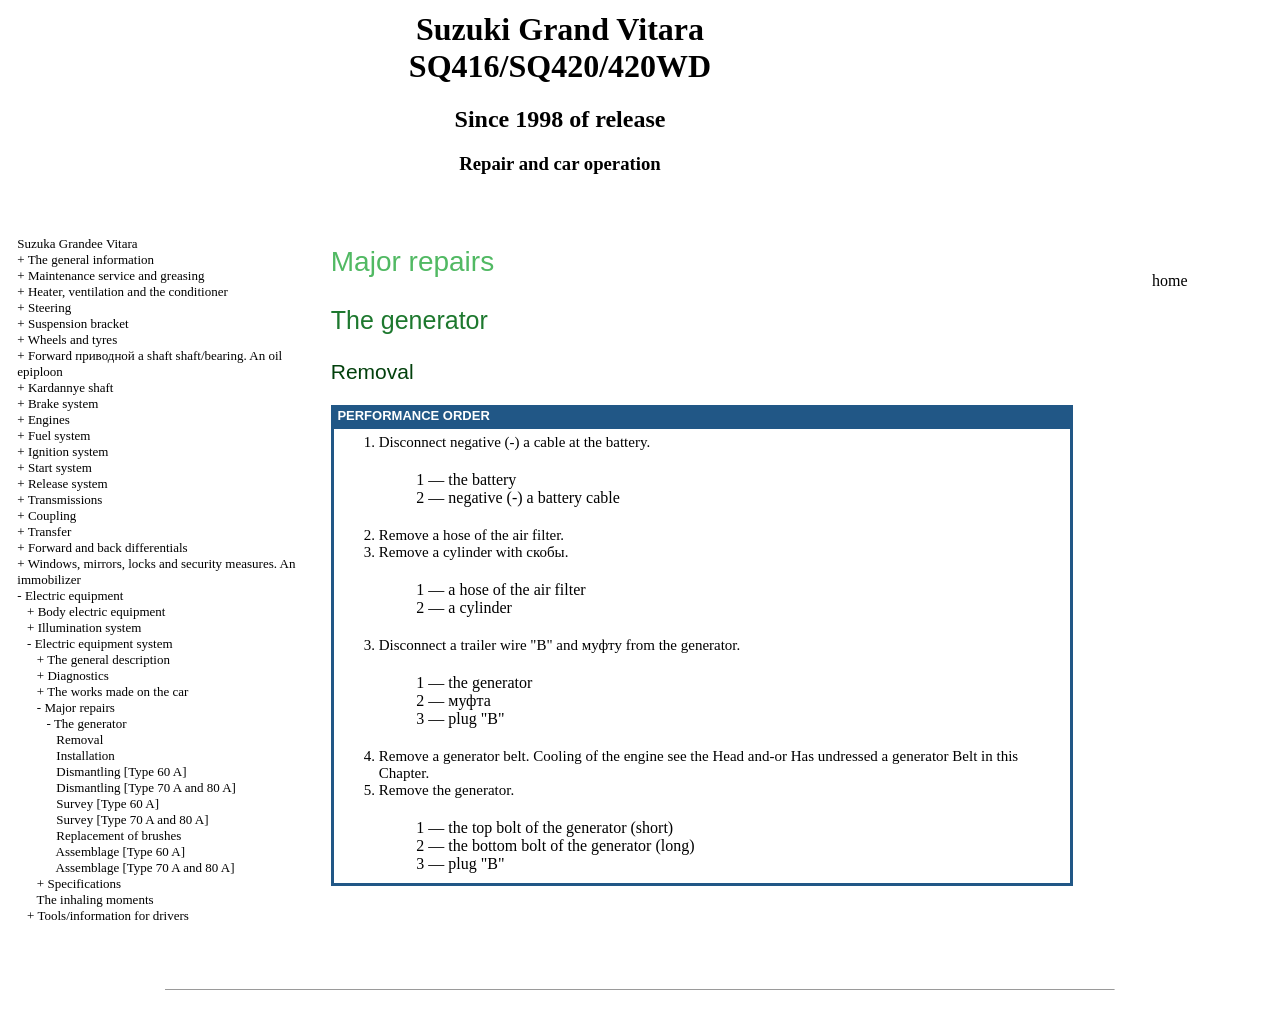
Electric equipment (74, 595)
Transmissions (65, 499)
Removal (79, 739)
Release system (68, 483)
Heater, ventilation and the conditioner (128, 291)
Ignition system (68, 451)
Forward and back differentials (108, 547)
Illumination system (90, 627)
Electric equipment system (104, 643)
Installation (85, 755)
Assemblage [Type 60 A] (120, 851)
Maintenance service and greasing (116, 275)
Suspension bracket (78, 323)
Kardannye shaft (71, 387)
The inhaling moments (95, 899)
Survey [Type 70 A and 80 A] (132, 819)
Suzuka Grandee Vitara (77, 243)
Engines (49, 419)
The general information (91, 259)
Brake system (63, 403)
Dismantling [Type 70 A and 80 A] (146, 787)
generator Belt (934, 756)
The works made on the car (117, 691)
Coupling (52, 515)
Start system (60, 467)
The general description (108, 659)
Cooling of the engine (598, 756)
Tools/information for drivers (112, 915)
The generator (90, 723)
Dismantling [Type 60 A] (121, 771)
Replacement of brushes (118, 835)
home (1170, 280)
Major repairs (79, 707)
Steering (49, 307)
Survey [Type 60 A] (107, 803)
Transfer (50, 531)
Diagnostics (77, 675)
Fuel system (59, 435)
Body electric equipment (102, 611)
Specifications (84, 883)
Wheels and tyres (73, 339)
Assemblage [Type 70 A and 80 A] (145, 867)
